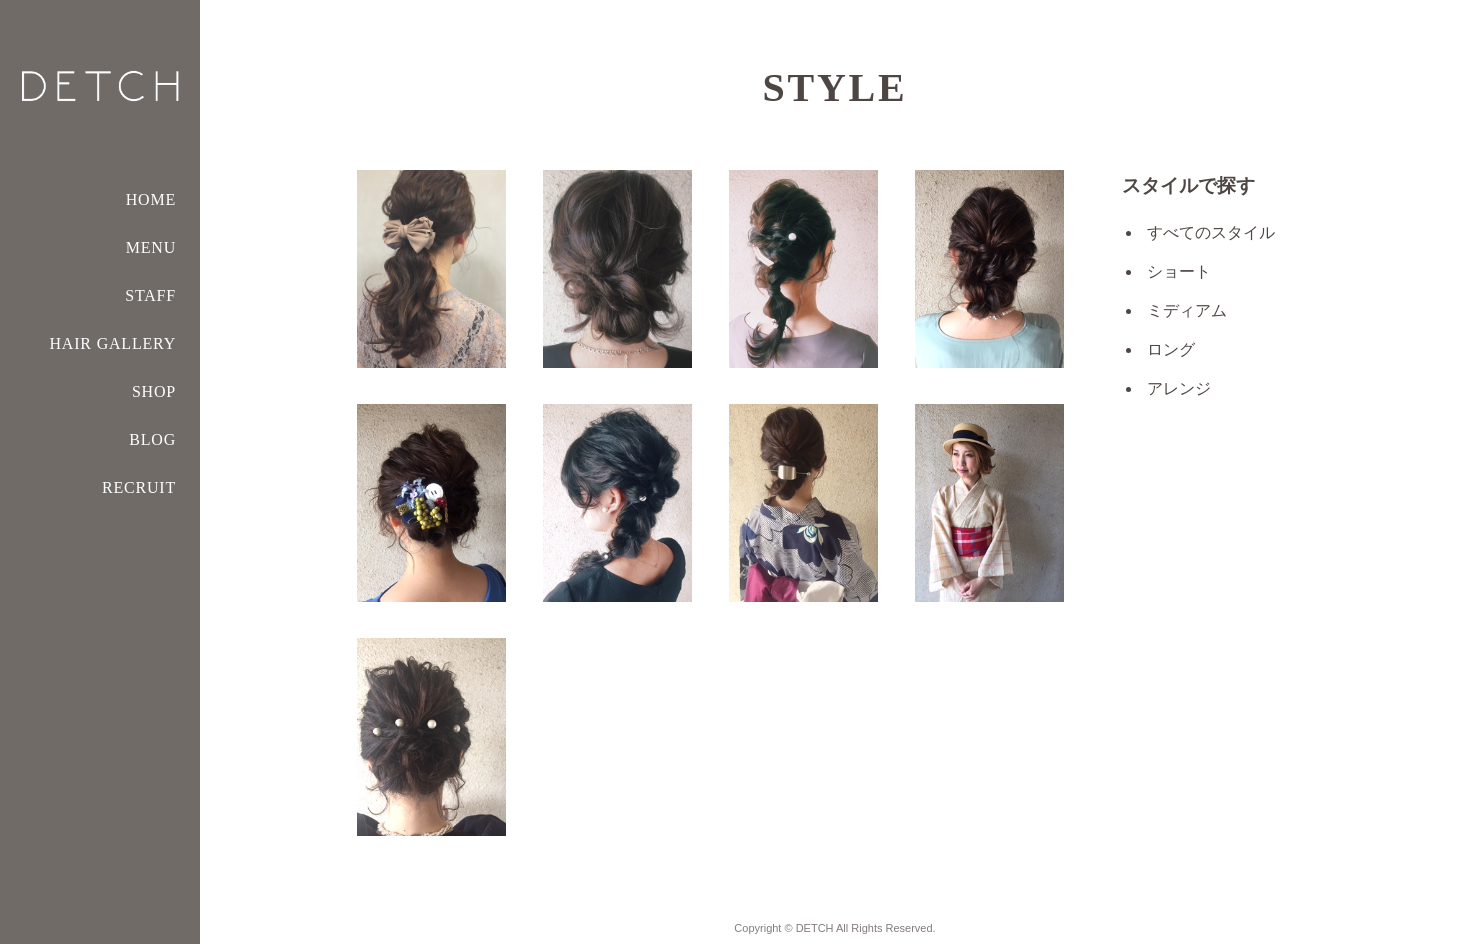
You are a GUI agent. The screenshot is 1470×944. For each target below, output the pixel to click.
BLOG (152, 439)
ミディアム (1187, 310)
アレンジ (1179, 388)
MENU (151, 247)
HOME (151, 199)
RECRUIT (139, 487)
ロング (1171, 349)
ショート (1179, 271)
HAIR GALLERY (113, 343)
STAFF (150, 295)
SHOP (154, 391)
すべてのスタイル (1211, 232)
